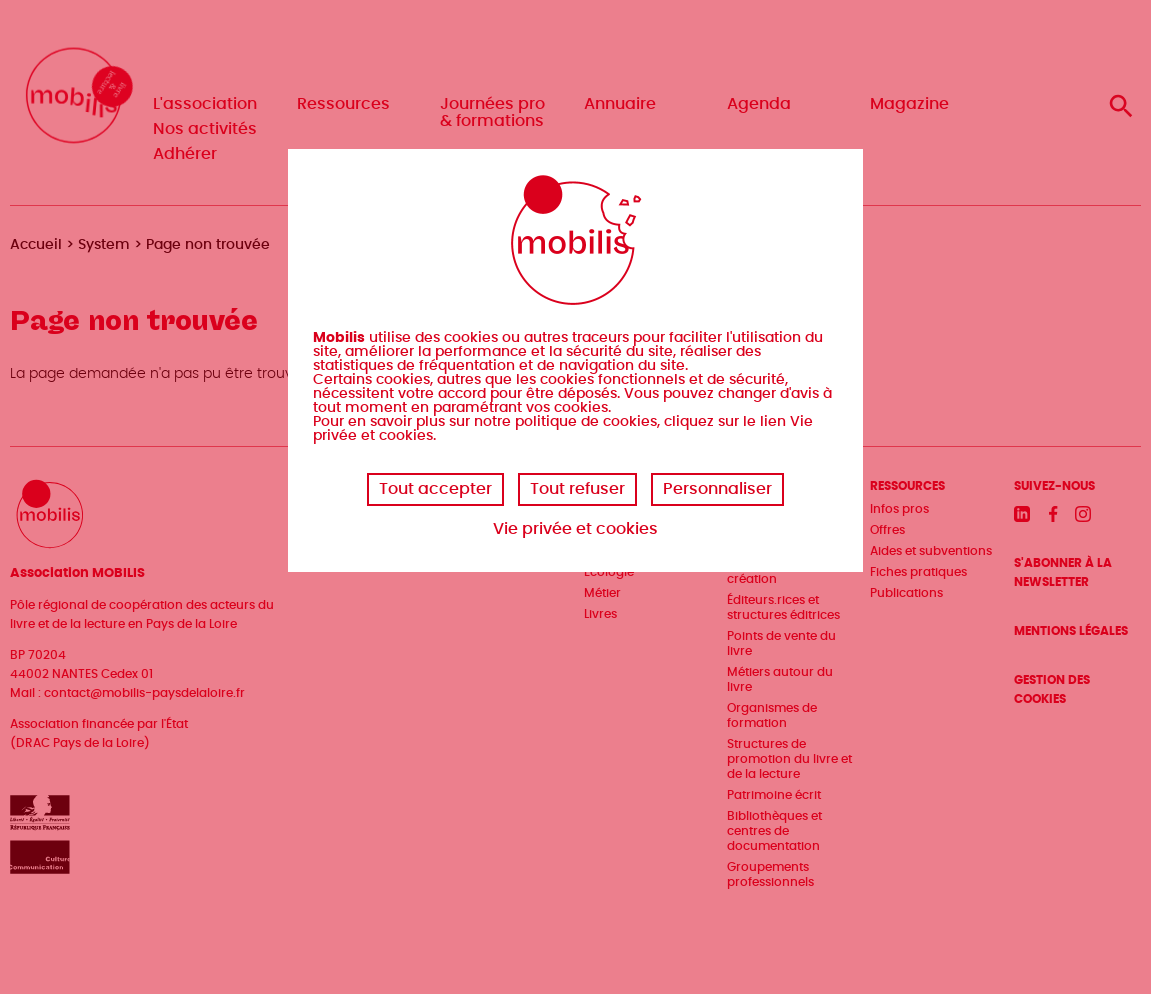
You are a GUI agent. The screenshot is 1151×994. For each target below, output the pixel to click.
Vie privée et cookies (575, 529)
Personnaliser (717, 489)
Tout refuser (577, 489)
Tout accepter (435, 489)
